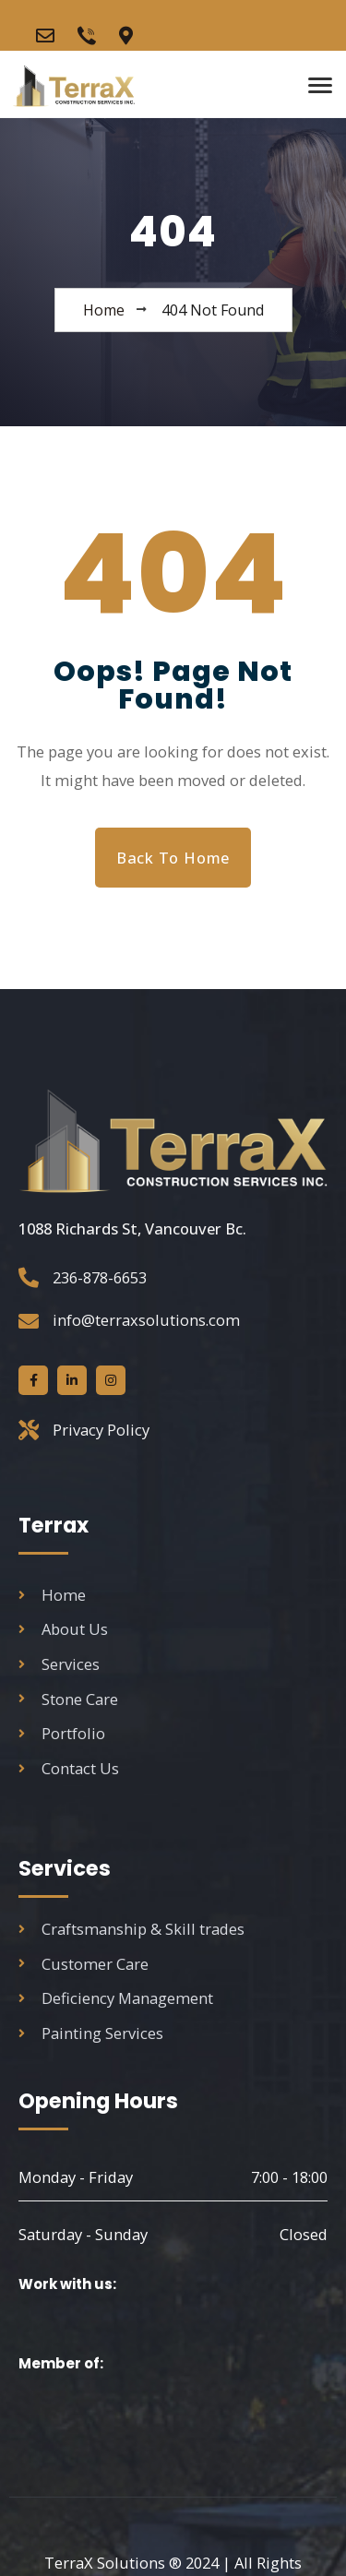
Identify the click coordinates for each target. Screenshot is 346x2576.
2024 (131, 2562)
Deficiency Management (115, 1998)
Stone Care (68, 1699)
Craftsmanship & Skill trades (131, 1928)
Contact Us (68, 1768)
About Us (63, 1629)
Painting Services (90, 2033)
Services (59, 1664)
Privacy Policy (101, 1429)
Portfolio (61, 1733)
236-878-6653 (100, 1277)
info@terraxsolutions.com (146, 1319)
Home (52, 1594)
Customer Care (83, 1963)
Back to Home (173, 857)
